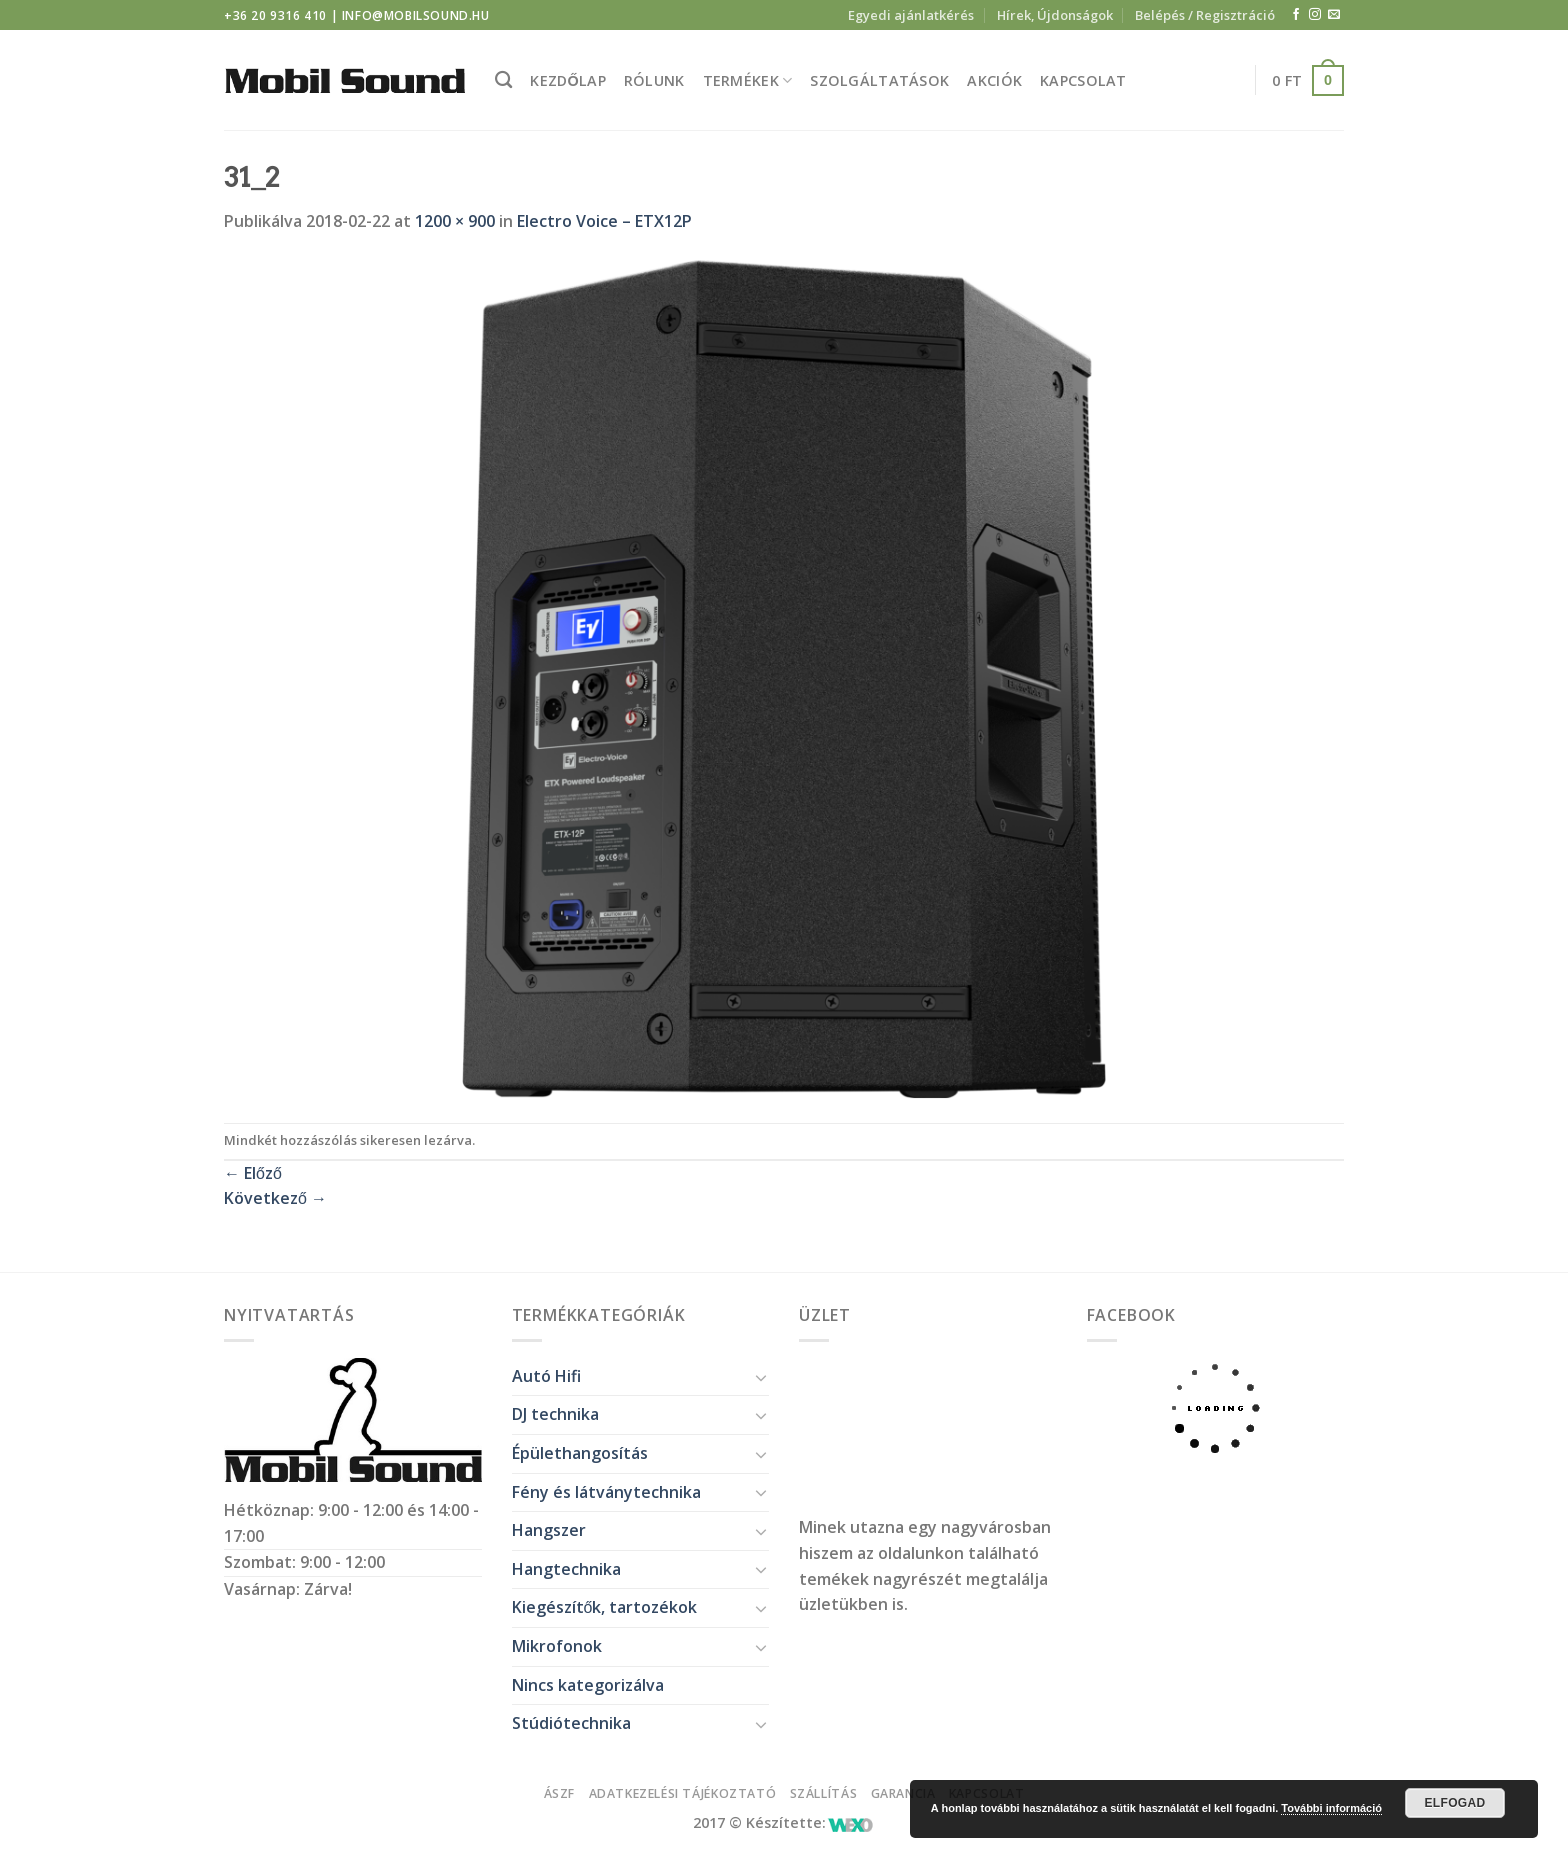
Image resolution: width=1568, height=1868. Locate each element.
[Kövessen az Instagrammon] (1315, 15)
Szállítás (824, 1793)
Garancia (903, 1793)
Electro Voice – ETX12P (604, 221)
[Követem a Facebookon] (1296, 15)
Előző (253, 1173)
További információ (1331, 1808)
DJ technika (555, 1414)
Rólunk (654, 80)
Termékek (748, 80)
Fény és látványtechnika (606, 1492)
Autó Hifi (546, 1376)
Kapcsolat (1083, 80)
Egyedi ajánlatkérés (911, 15)
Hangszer (549, 1530)
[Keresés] (503, 80)
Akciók (994, 80)
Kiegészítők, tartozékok (605, 1607)
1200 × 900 (455, 221)
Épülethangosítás (580, 1453)
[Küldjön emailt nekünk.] (1334, 15)
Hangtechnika (566, 1569)
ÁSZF (559, 1793)
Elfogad (1454, 1803)
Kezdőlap (568, 80)
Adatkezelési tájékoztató (683, 1793)
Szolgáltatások (879, 80)
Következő (275, 1198)
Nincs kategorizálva (588, 1685)
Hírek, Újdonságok (1055, 15)
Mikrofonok (557, 1646)
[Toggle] (761, 1377)
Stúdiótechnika (571, 1723)
